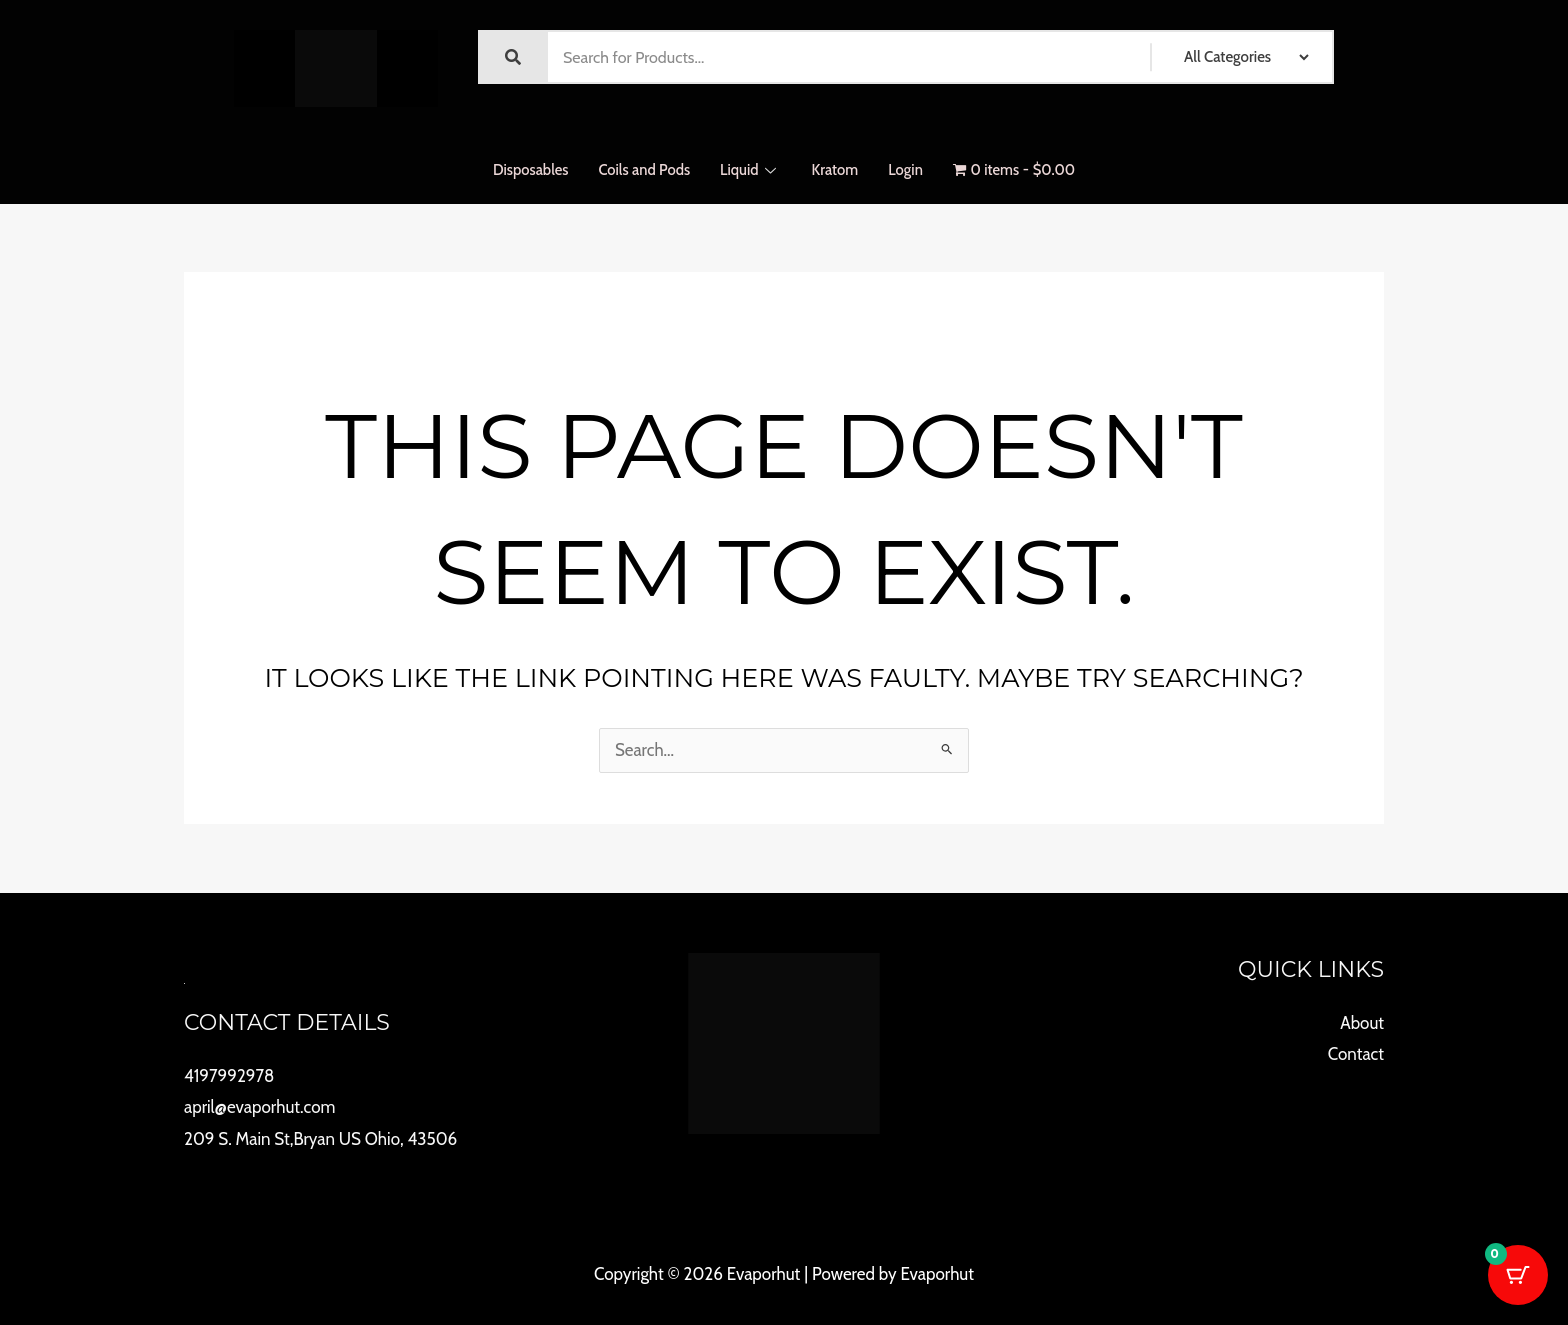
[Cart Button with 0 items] (1518, 1275)
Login (906, 170)
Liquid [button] (748, 170)
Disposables (528, 170)
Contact (1356, 1054)
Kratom (835, 170)
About (1362, 1023)
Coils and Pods (642, 170)
